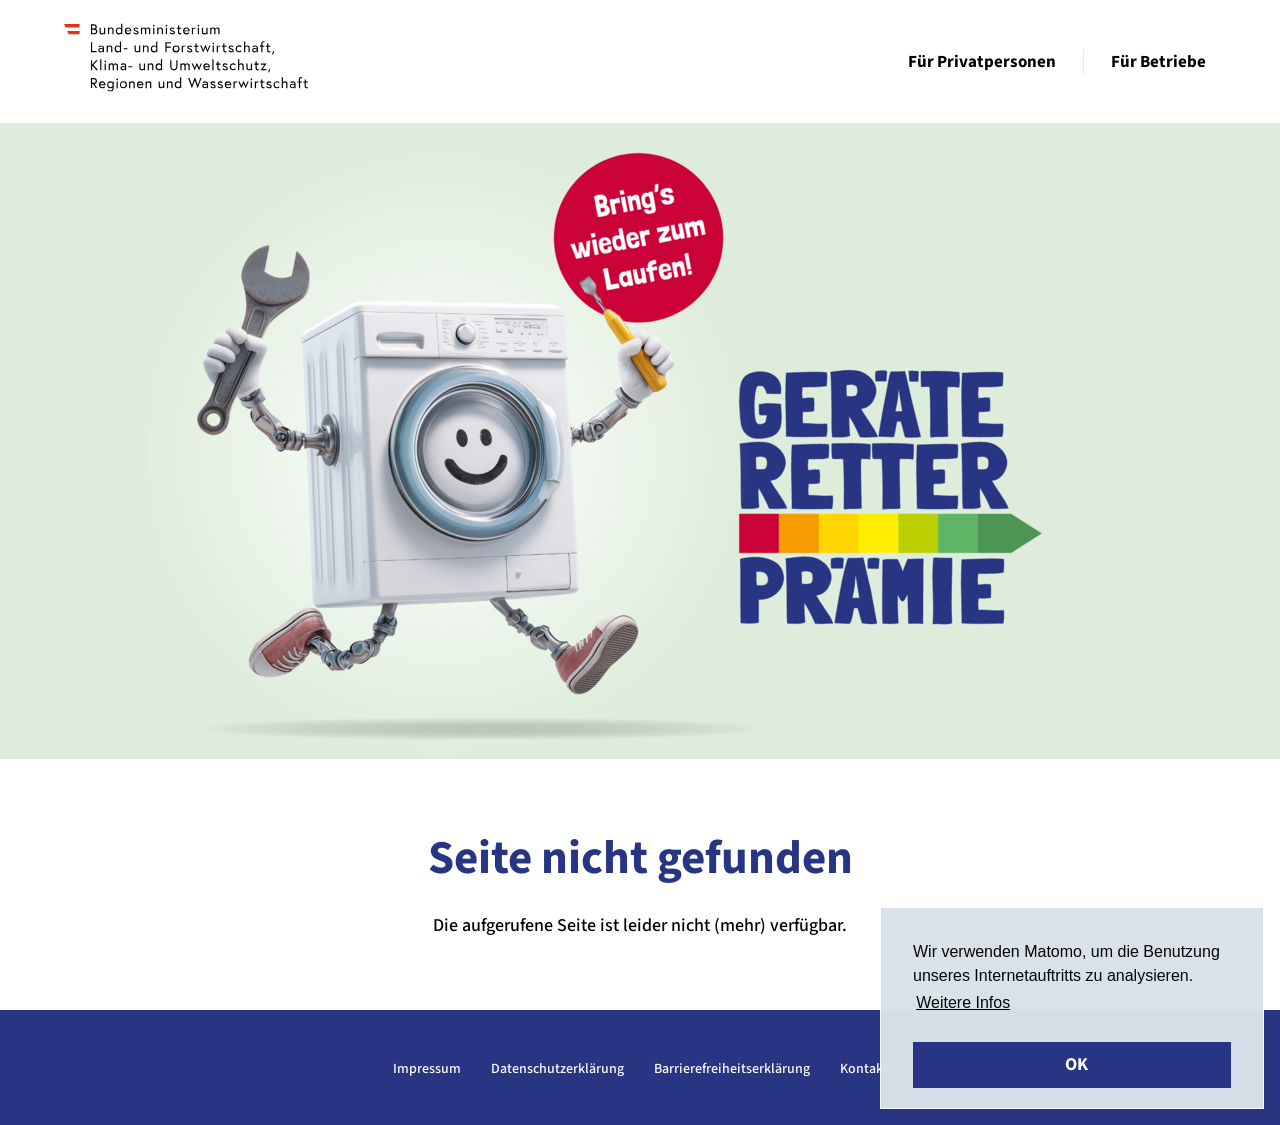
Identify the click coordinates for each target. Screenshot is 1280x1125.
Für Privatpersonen (982, 62)
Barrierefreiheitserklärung (732, 1069)
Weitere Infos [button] (963, 1002)
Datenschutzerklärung (557, 1069)
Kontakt (864, 1069)
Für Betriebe (1158, 62)
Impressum (427, 1069)
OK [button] (1076, 1064)
